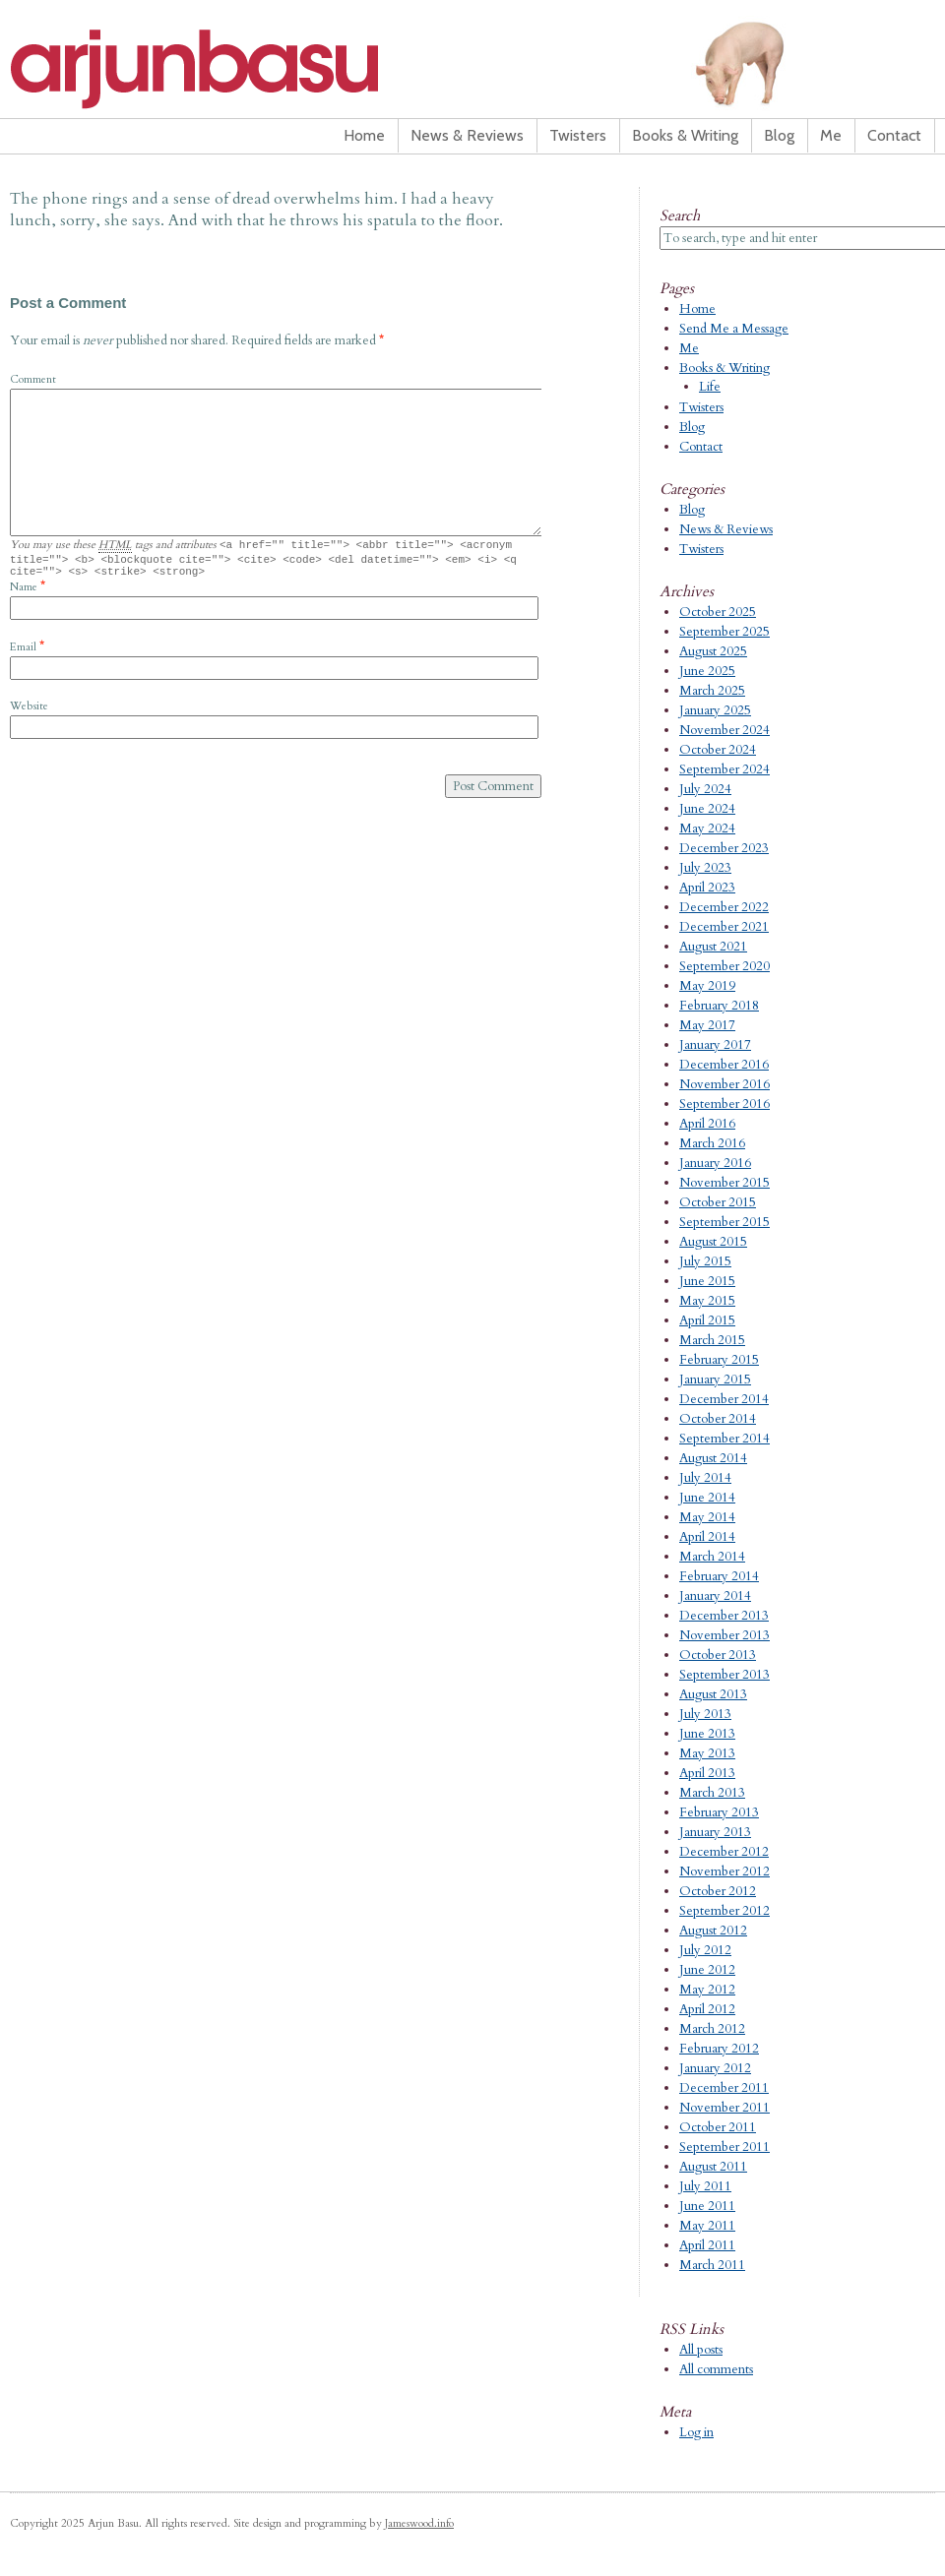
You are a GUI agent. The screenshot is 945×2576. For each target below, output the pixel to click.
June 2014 (707, 1497)
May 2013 (707, 1753)
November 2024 (724, 730)
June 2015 (707, 1281)
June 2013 (707, 1734)
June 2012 (707, 1970)
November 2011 (724, 2107)
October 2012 (717, 1891)
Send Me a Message (733, 328)
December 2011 (724, 2088)
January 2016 (715, 1163)
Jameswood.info (419, 2523)
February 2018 (719, 1005)
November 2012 (724, 1871)
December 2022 (724, 907)
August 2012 (713, 1930)
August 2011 (713, 2167)
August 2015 (713, 1242)
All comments (716, 2369)
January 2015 (715, 1379)
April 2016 (707, 1124)
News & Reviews (467, 135)
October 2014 (717, 1419)
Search (680, 215)
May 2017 (707, 1025)
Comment (33, 379)
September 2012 (724, 1911)
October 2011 (717, 2127)
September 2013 (724, 1675)
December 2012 (724, 1852)
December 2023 (724, 848)
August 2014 (713, 1458)
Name (23, 592)
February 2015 (719, 1360)
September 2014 (724, 1438)
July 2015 (705, 1261)
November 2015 (724, 1183)
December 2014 (724, 1399)
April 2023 (707, 887)
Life (710, 387)
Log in (696, 2432)
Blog (779, 135)
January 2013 (715, 1832)
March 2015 (712, 1340)
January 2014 (715, 1596)
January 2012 (715, 2068)
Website (29, 712)
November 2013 (724, 1635)
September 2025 (724, 632)
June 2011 (707, 2206)
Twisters (577, 135)
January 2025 (715, 710)
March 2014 (712, 1556)
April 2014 (707, 1537)
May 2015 (707, 1301)
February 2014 (719, 1576)
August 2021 (713, 946)
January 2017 (715, 1045)
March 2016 (712, 1143)
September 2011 (724, 2147)
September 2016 (724, 1104)
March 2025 (712, 691)
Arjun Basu (256, 69)
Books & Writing (685, 135)
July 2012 (705, 1950)
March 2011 (712, 2265)
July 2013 (705, 1714)
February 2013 (719, 1812)
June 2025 (707, 671)
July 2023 (705, 868)
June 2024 (707, 809)
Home (364, 135)
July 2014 (705, 1478)
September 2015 (724, 1222)
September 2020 (724, 966)
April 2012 (707, 2009)
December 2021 (724, 927)
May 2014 (707, 1517)
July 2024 (705, 789)
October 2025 (717, 612)
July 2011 (705, 2186)
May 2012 (707, 1989)
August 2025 (713, 651)
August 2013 (713, 1694)
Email (23, 652)
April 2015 (707, 1320)
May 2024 (707, 828)
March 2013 (712, 1793)
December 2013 (724, 1616)
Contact (894, 135)
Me (831, 135)
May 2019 (707, 986)
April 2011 (707, 2245)
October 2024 (717, 750)
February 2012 (719, 2048)
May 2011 (707, 2226)
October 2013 (717, 1655)
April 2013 (707, 1773)
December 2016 (724, 1064)
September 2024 (724, 769)
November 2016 (724, 1084)
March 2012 (712, 2029)
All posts (701, 2350)
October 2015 (717, 1202)
